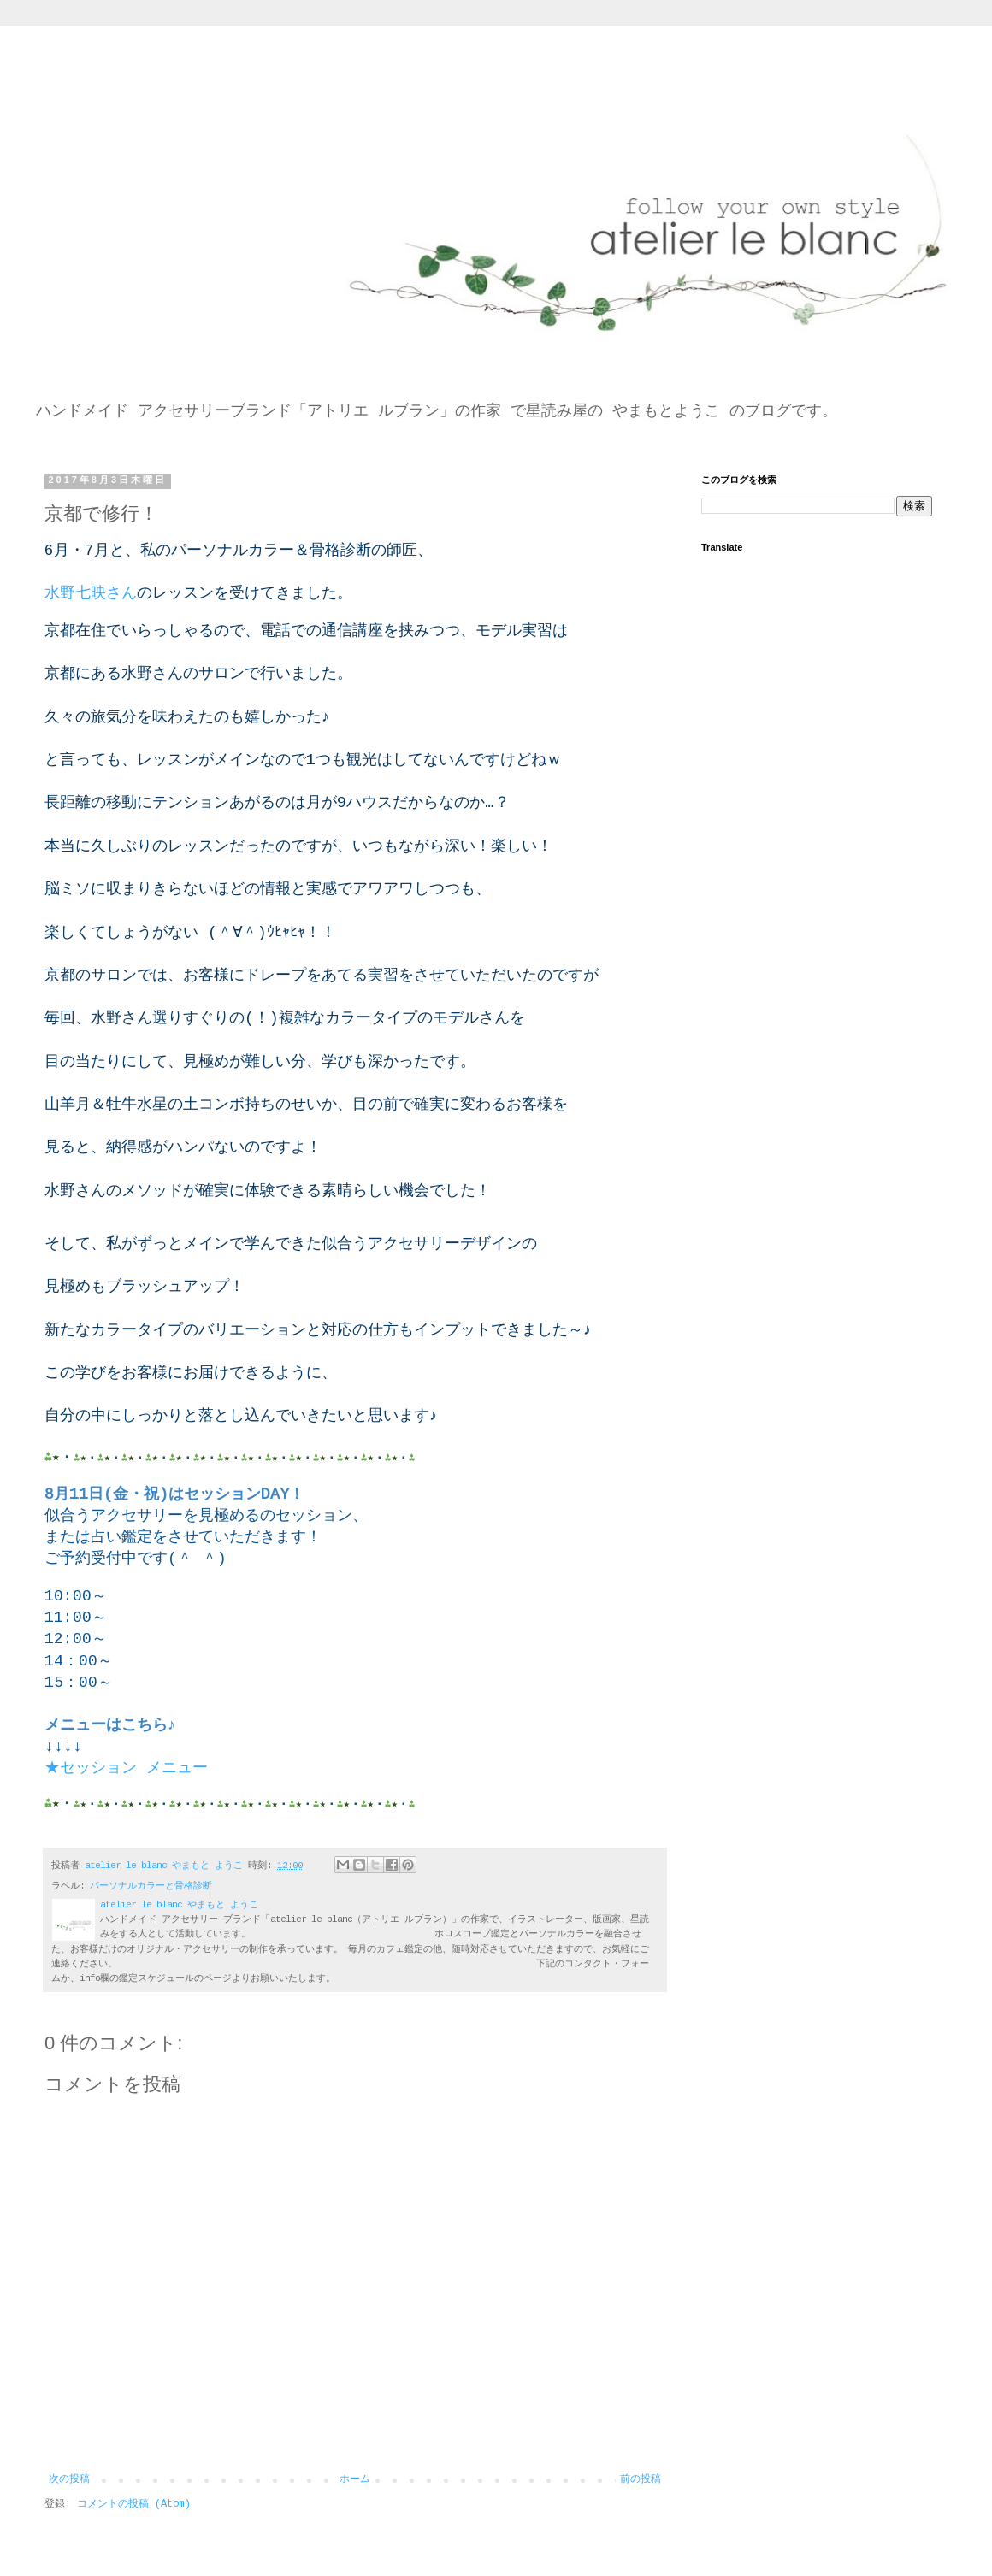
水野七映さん (90, 593)
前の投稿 (640, 2479)
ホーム (355, 2479)
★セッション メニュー (126, 1768)
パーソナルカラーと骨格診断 (151, 1886)
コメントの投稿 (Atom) (134, 2504)
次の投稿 (69, 2479)
